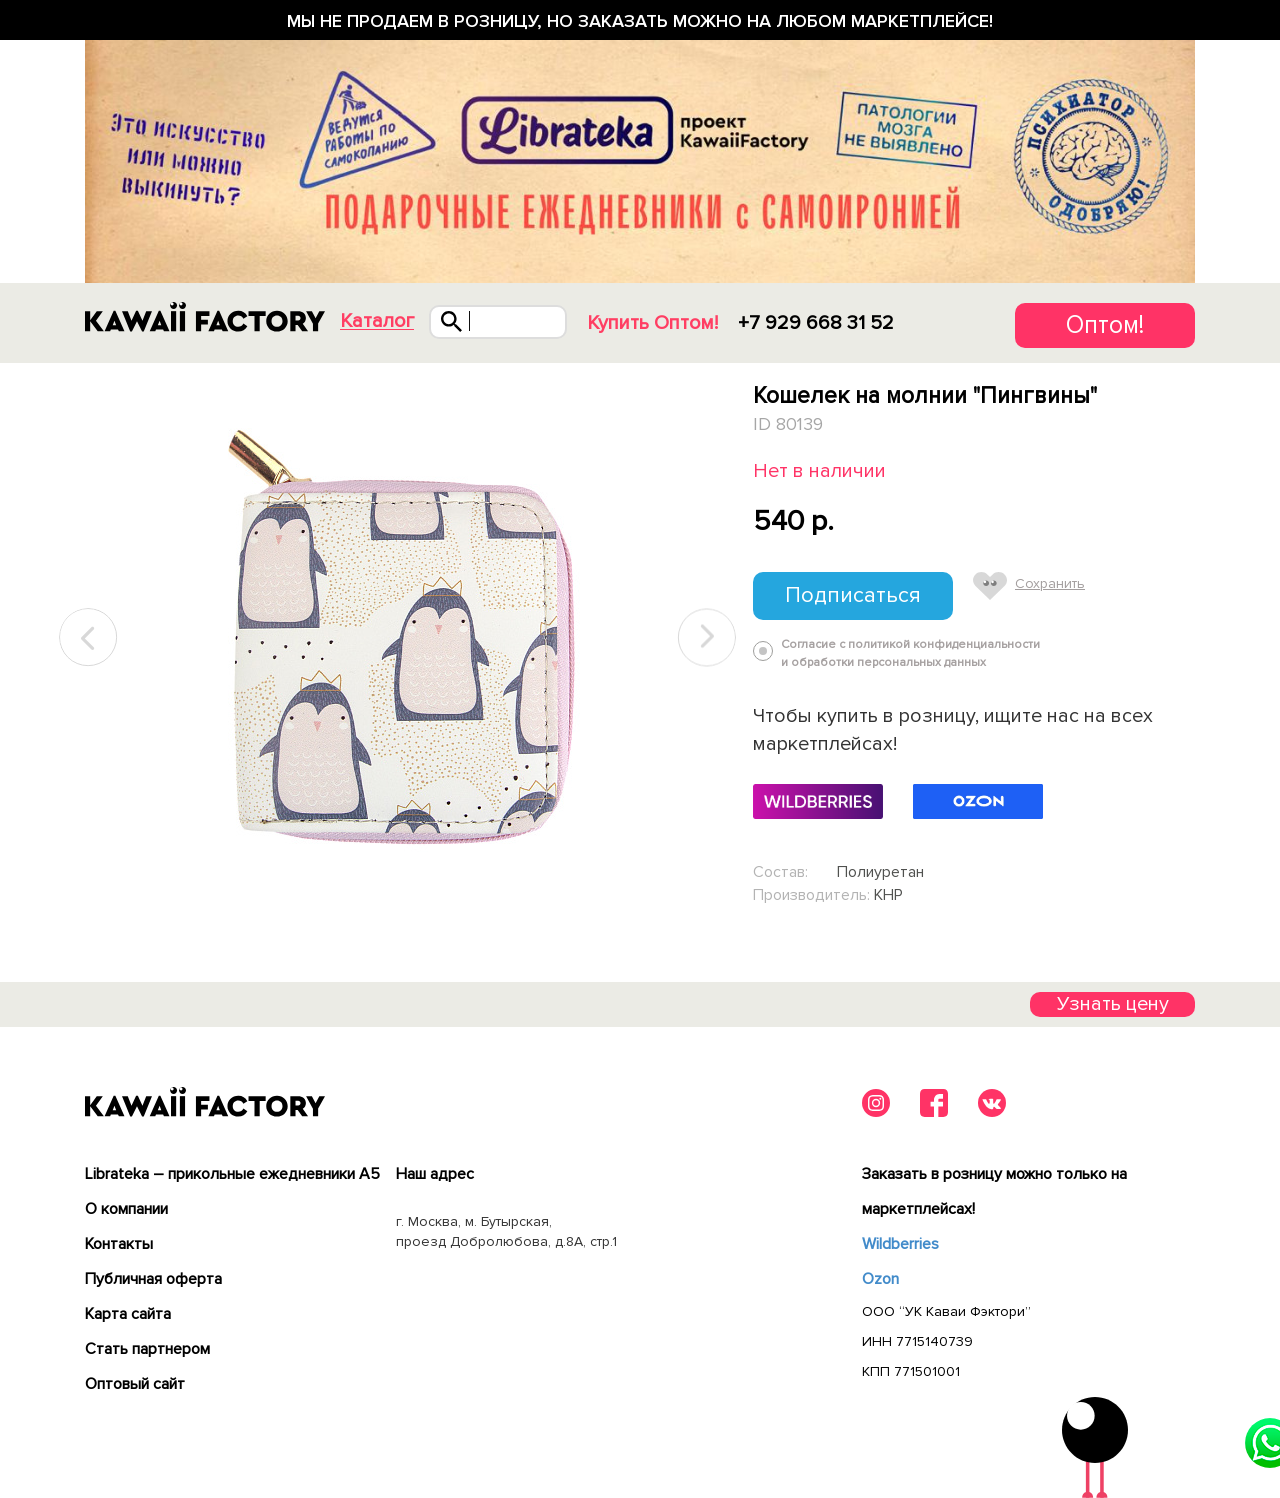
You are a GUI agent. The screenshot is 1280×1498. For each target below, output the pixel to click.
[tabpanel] (397, 638)
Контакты (119, 1244)
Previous (89, 637)
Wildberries (900, 1244)
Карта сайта (128, 1314)
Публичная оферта (153, 1279)
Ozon (880, 1279)
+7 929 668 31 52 (816, 323)
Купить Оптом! (652, 323)
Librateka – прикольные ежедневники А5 (232, 1174)
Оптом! (1105, 325)
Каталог (377, 321)
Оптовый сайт (135, 1384)
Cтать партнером (147, 1349)
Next (707, 637)
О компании (126, 1209)
